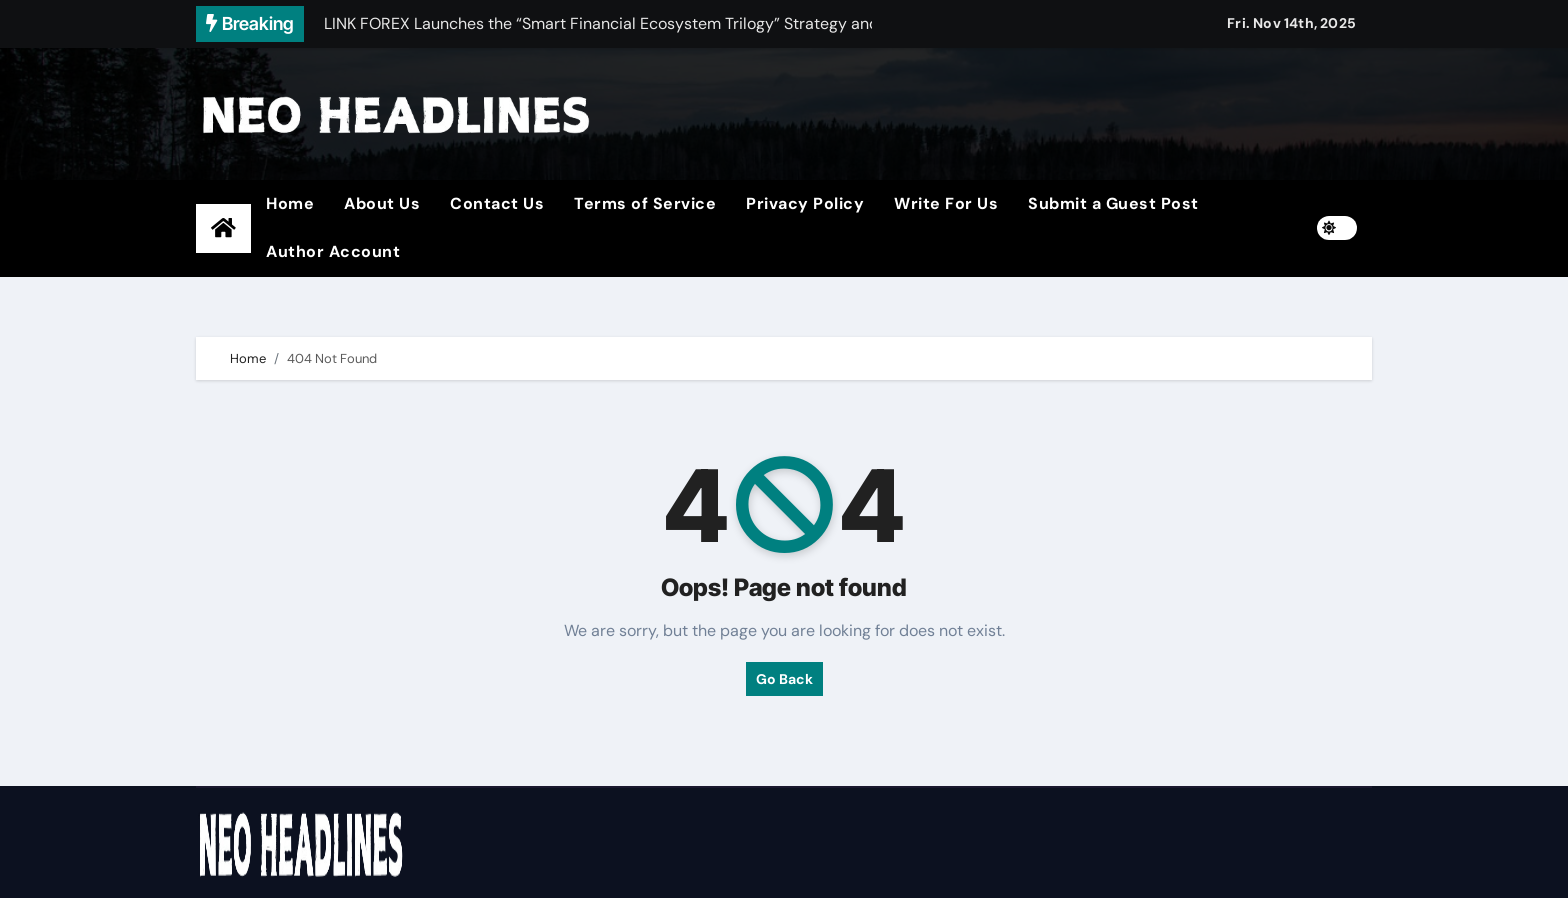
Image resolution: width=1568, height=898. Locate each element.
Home (290, 203)
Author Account (333, 251)
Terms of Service (645, 203)
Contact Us (497, 203)
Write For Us (946, 203)
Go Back (784, 679)
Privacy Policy (805, 203)
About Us (382, 203)
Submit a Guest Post (1113, 203)
